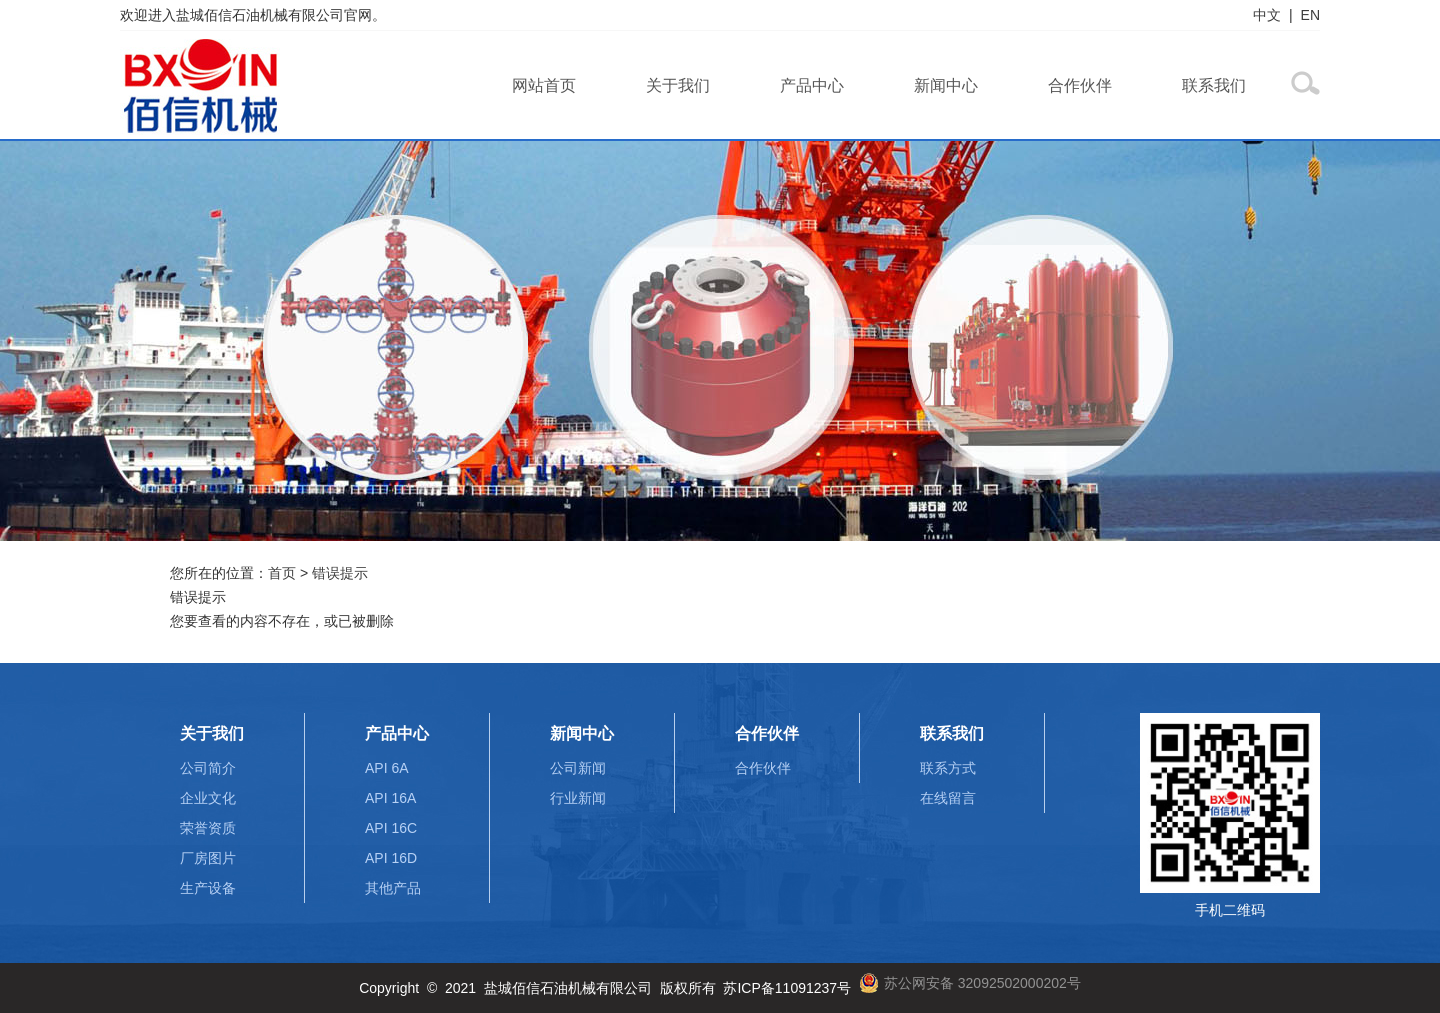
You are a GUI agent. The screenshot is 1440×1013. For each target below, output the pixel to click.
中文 (1267, 15)
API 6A (387, 768)
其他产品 (393, 888)
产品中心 (812, 85)
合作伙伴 (1080, 85)
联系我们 (1214, 85)
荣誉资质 (208, 828)
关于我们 (678, 85)
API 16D (391, 858)
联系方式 (948, 768)
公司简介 (208, 768)
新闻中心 (946, 85)
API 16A (390, 798)
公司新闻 (578, 768)
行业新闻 (578, 798)
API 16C (391, 828)
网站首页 (544, 85)
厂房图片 (208, 858)
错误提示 (340, 573)
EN (1310, 15)
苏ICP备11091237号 (787, 988)
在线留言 (948, 798)
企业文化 (208, 798)
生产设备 (208, 888)
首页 (282, 573)
